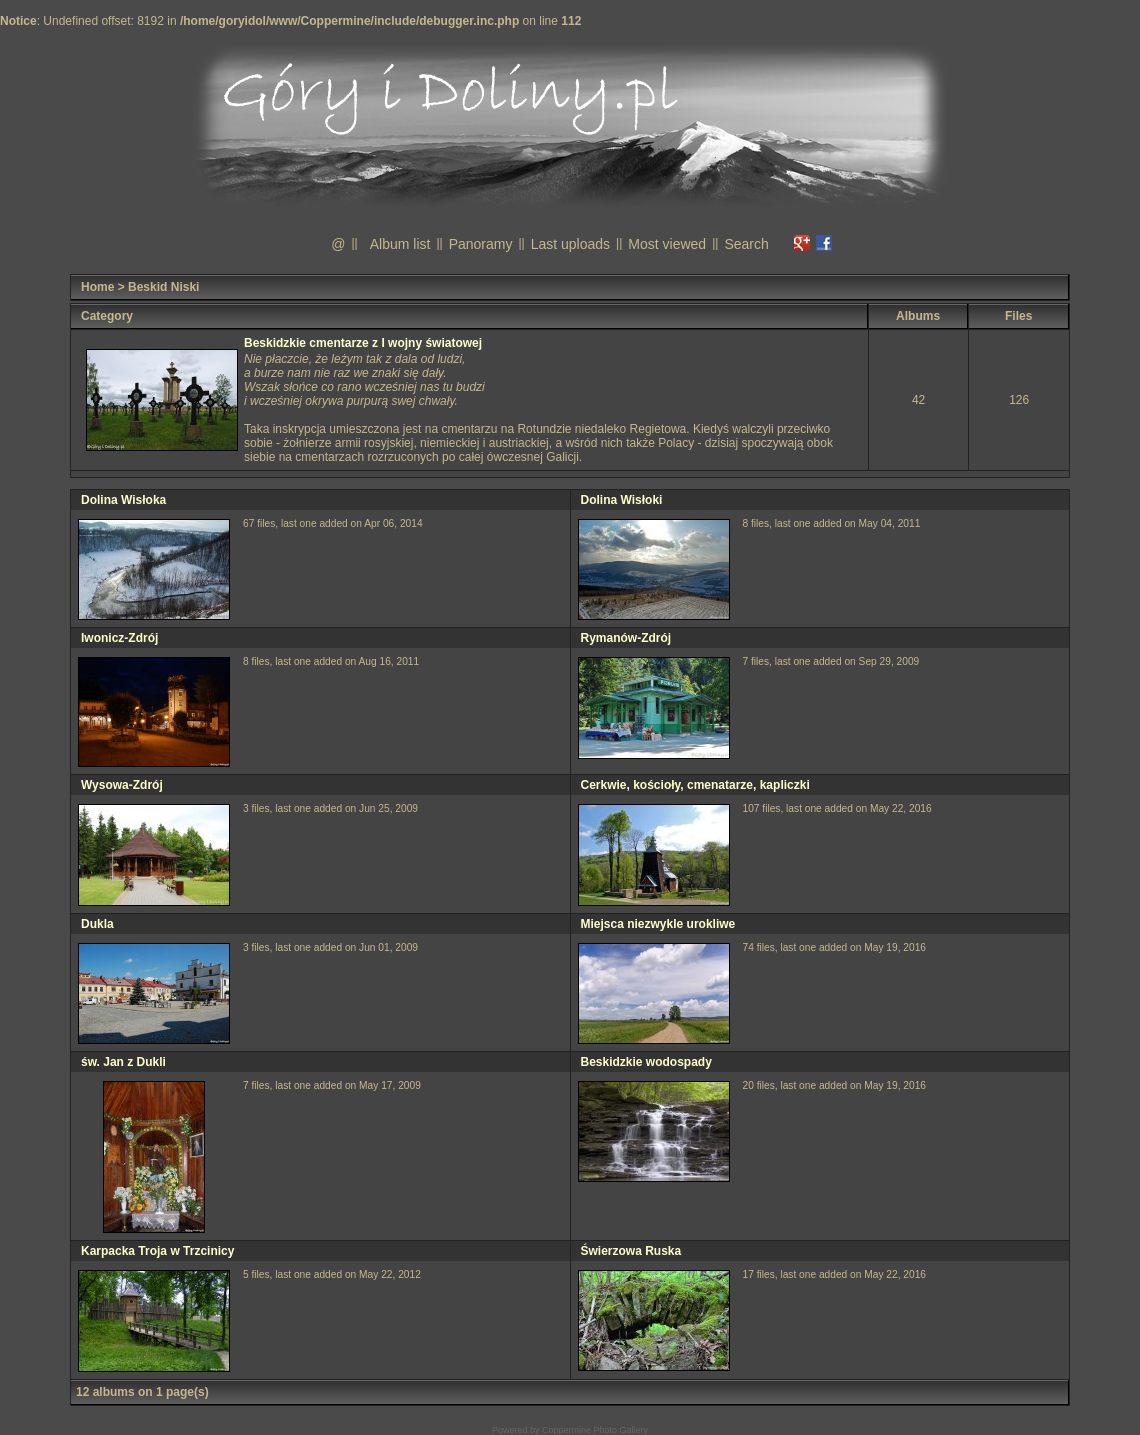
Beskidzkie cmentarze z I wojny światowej (363, 343)
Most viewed (667, 244)
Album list (400, 244)
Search (746, 244)
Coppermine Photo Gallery (595, 1430)
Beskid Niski (163, 287)
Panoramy (481, 244)
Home (97, 287)
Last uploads (570, 244)
